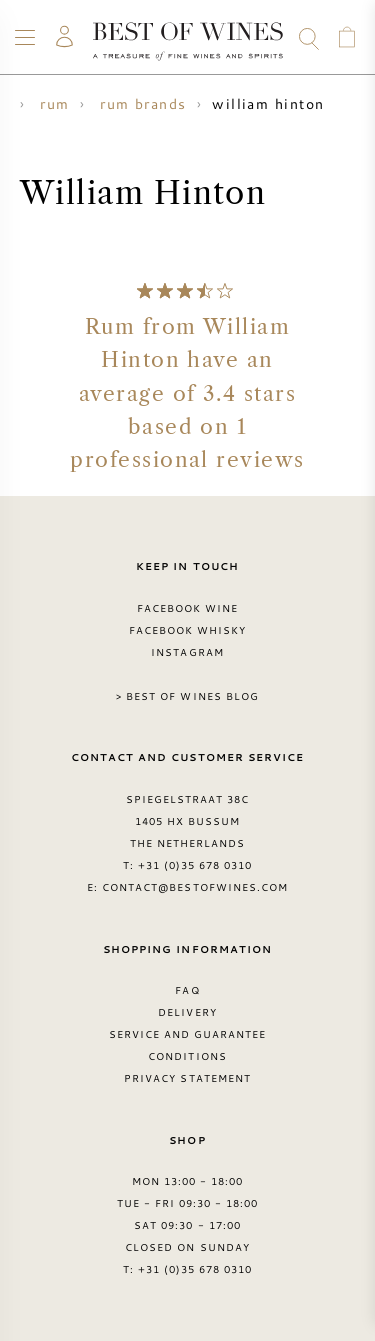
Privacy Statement (187, 1078)
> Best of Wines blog (187, 696)
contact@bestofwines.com (195, 887)
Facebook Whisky (188, 630)
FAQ (187, 990)
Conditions (187, 1056)
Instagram (187, 652)
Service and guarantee (188, 1034)
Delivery (187, 1012)
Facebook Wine (188, 608)
